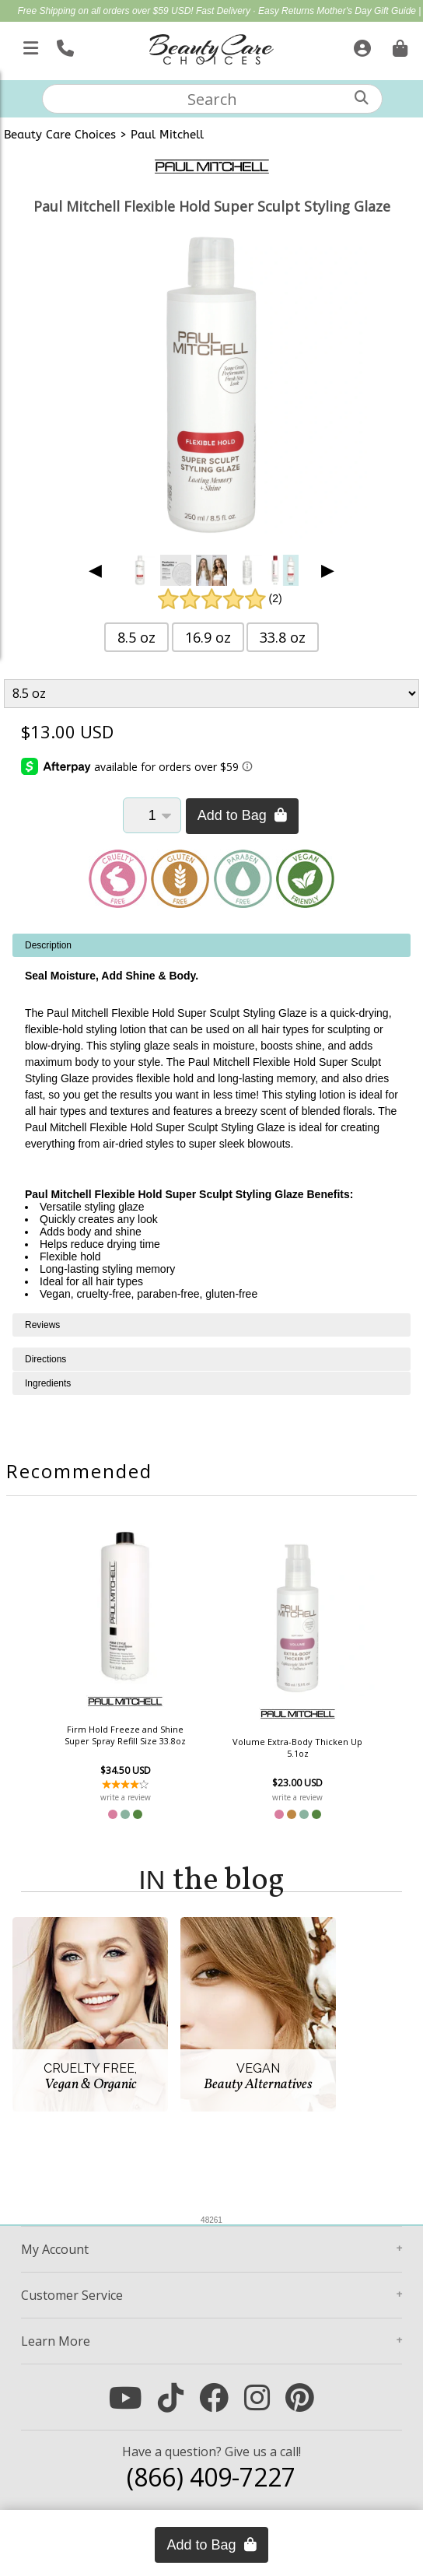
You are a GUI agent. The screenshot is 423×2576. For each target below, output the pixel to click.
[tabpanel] (211, 1123)
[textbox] (212, 99)
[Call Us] (63, 45)
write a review (127, 1797)
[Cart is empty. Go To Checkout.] (398, 45)
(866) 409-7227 (211, 2477)
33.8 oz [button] (283, 637)
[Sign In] (360, 45)
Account (55, 2249)
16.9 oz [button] (208, 637)
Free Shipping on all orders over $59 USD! (107, 10)
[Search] (361, 97)
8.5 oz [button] (136, 637)
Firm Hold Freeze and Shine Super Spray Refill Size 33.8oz (126, 1735)
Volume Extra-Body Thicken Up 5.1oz (296, 1747)
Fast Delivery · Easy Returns (256, 10)
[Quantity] (152, 815)
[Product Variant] (211, 693)
